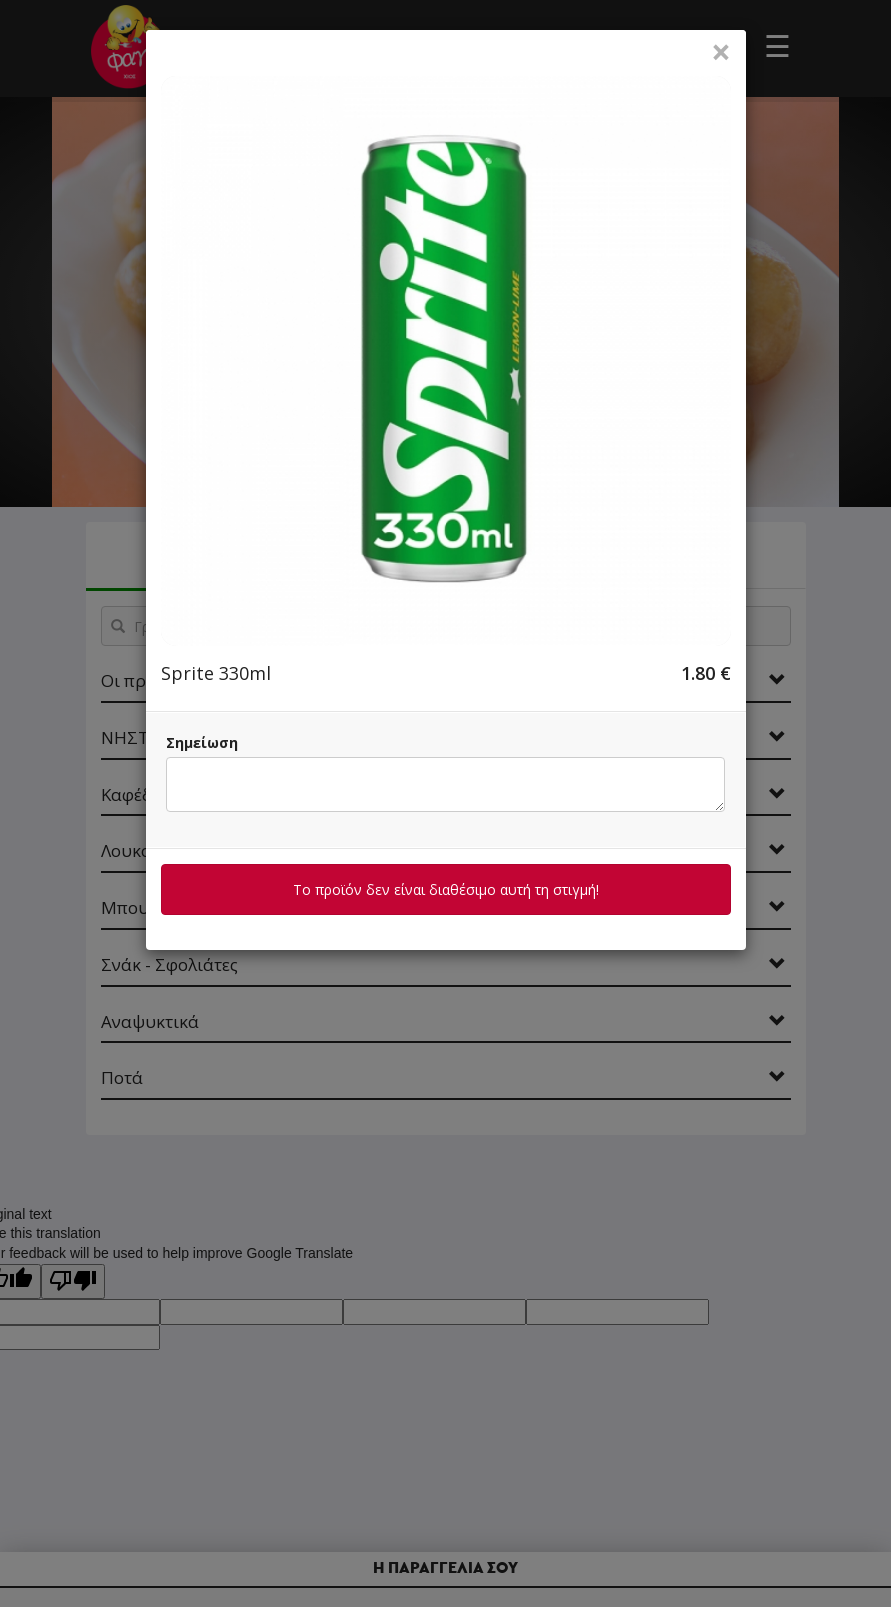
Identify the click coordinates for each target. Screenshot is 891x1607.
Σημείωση (202, 742)
